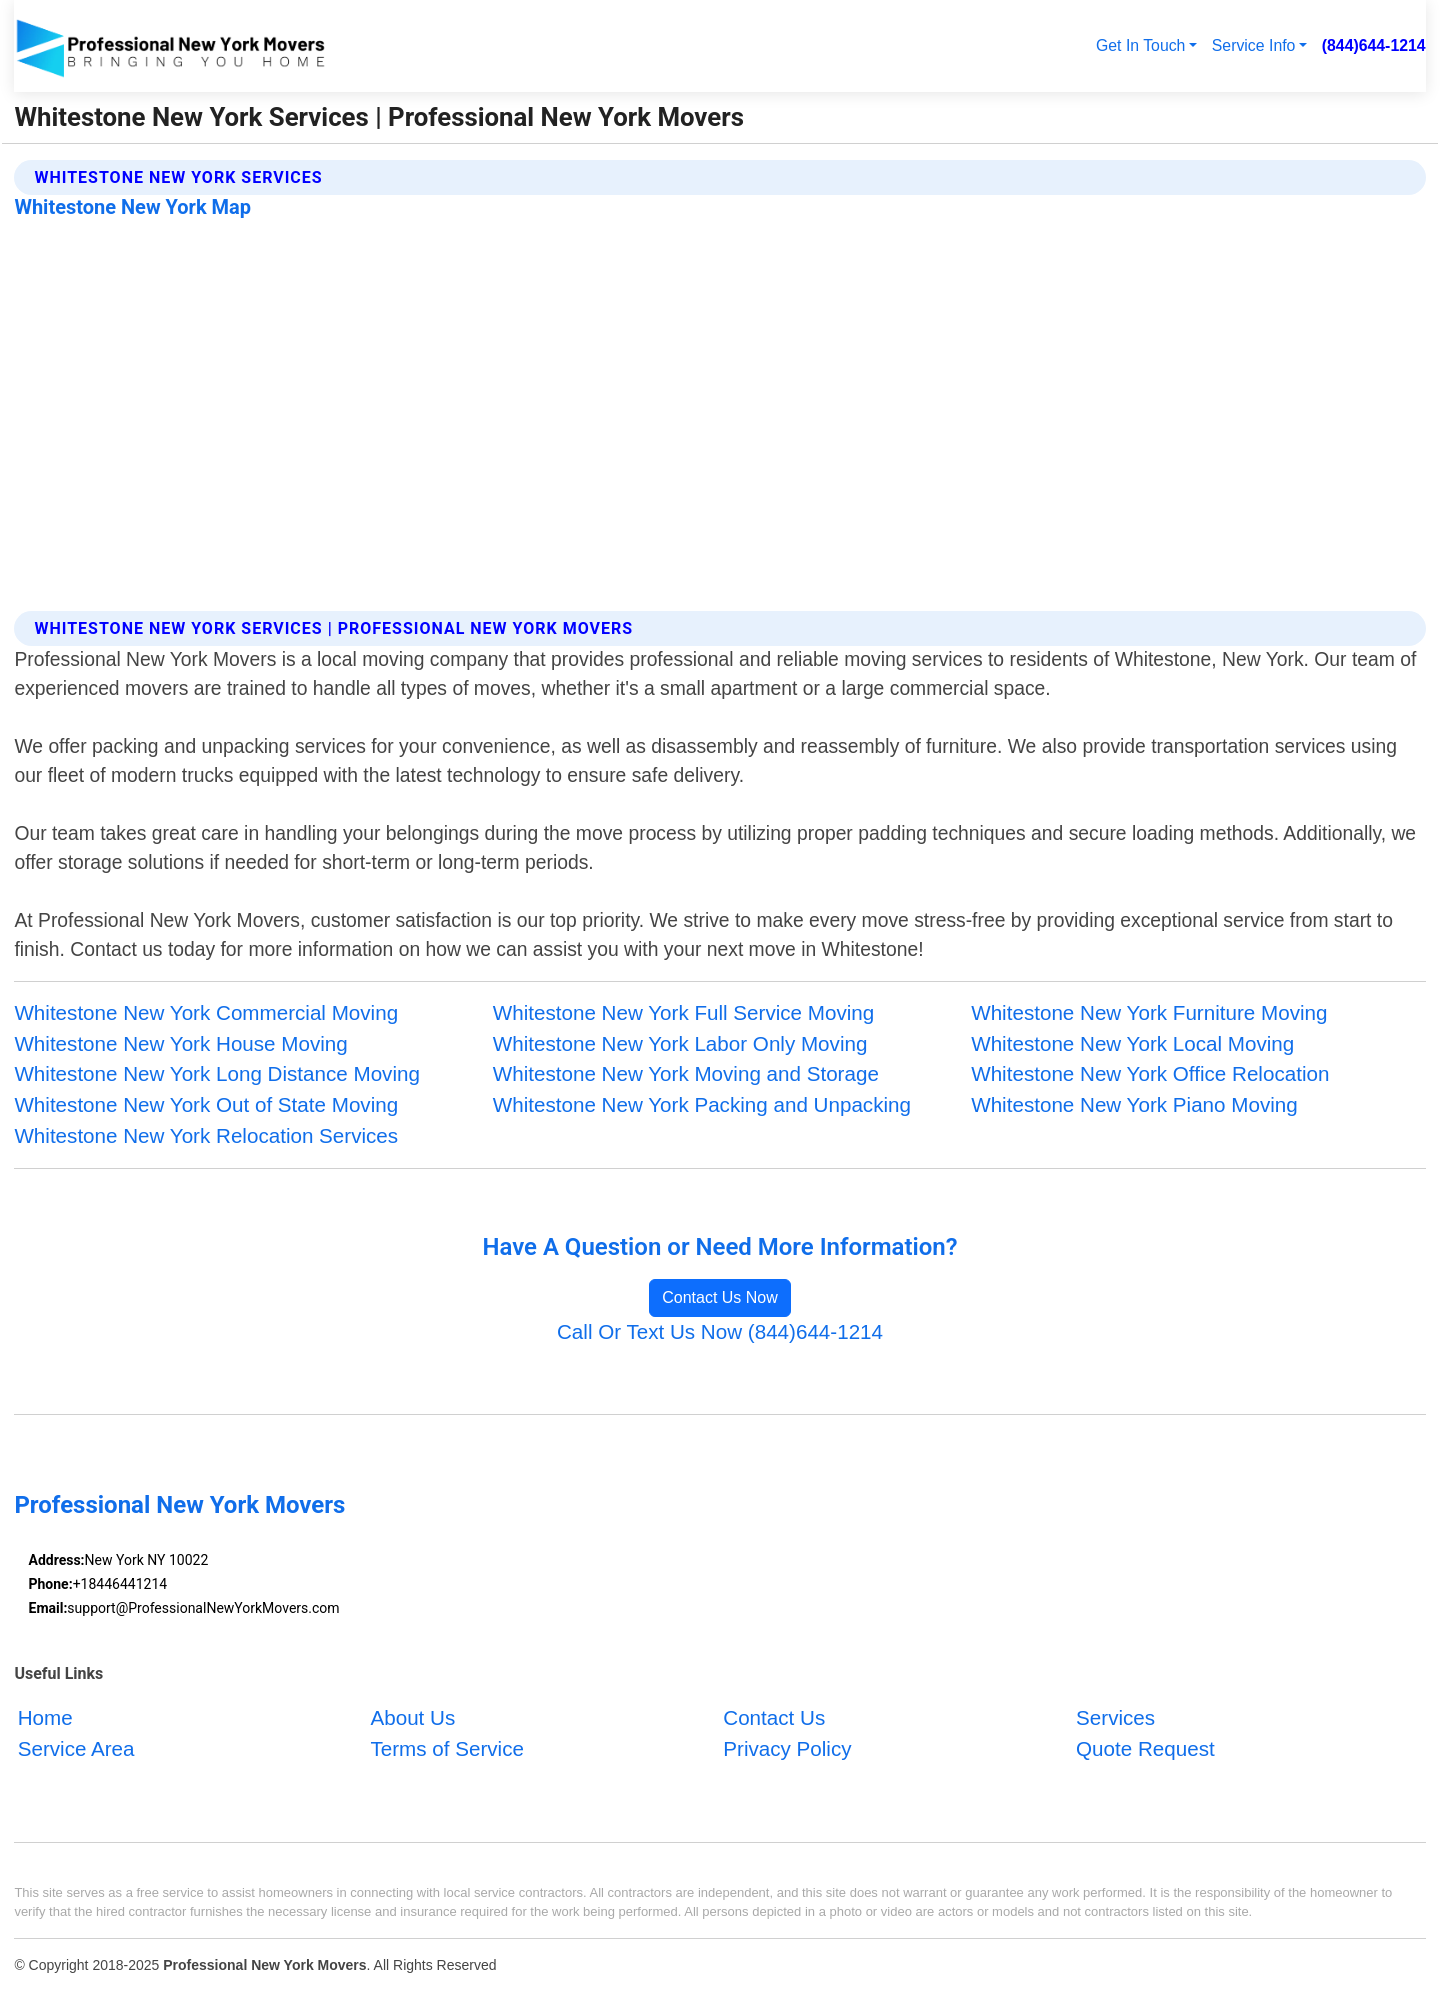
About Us (412, 1718)
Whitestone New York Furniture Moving (1149, 1012)
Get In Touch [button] (1140, 45)
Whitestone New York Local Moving (1132, 1043)
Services (1115, 1718)
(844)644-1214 (1374, 45)
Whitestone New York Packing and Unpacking (702, 1104)
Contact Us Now (720, 1297)
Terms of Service (446, 1749)
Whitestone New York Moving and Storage (686, 1073)
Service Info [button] (1254, 45)
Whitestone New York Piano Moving (1134, 1104)
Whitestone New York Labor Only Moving (680, 1043)
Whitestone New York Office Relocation (1150, 1073)
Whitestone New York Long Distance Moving (217, 1073)
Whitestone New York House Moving (180, 1043)
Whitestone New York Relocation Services (206, 1135)
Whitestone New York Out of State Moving (206, 1104)
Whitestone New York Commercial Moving (206, 1012)
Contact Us (774, 1718)
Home (45, 1718)
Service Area (76, 1749)
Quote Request (1145, 1749)
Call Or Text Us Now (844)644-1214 (720, 1331)
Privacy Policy (787, 1749)
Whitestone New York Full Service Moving (683, 1012)
